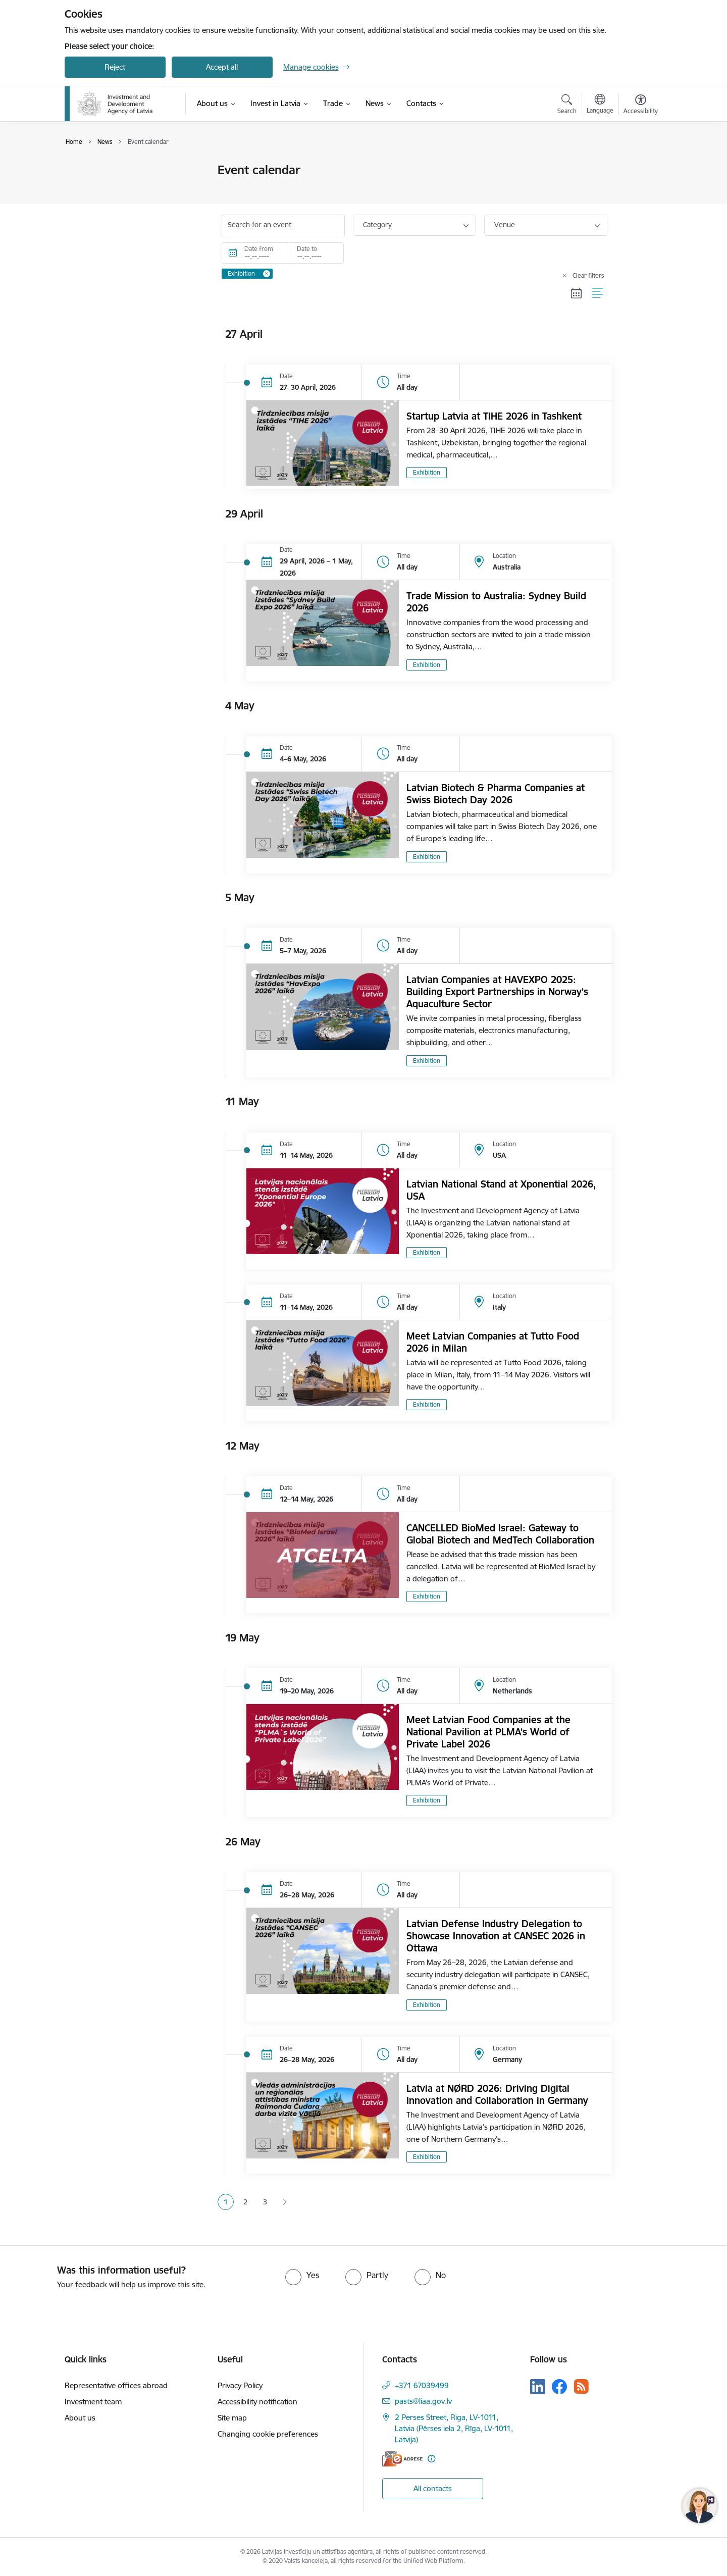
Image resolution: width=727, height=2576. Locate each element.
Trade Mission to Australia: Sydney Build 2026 (496, 602)
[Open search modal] (567, 105)
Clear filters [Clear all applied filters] (588, 275)
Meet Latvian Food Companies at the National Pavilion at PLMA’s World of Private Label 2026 (488, 1732)
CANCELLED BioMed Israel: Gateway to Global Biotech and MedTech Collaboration (500, 1534)
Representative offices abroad (116, 2385)
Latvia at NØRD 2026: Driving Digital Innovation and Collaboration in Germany (497, 2094)
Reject (115, 67)
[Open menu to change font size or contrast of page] (640, 105)
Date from (258, 248)
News (84, 188)
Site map (232, 2418)
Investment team (93, 2401)
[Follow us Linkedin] (537, 2386)
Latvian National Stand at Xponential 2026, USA (501, 1190)
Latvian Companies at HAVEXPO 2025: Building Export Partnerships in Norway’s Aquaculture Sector (497, 991)
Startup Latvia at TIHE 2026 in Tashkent (494, 416)
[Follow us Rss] (581, 2386)
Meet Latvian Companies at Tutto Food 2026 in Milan (492, 1342)
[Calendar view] (576, 293)
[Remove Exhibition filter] (266, 273)
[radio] (302, 2275)
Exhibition (426, 472)
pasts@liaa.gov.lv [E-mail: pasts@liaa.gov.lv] (423, 2401)
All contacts (432, 2488)
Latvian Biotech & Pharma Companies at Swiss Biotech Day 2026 (495, 794)
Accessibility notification (257, 2401)
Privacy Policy (240, 2385)
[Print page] (637, 165)
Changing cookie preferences (268, 2434)
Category (377, 224)
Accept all (222, 67)
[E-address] (402, 2458)
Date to (307, 248)
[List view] (598, 293)
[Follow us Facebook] (559, 2386)
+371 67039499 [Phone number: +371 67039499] (422, 2385)
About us (80, 2418)
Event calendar (100, 170)
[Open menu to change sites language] (600, 105)
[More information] (431, 2458)
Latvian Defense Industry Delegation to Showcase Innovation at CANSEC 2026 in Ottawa (495, 1936)
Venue (504, 224)
